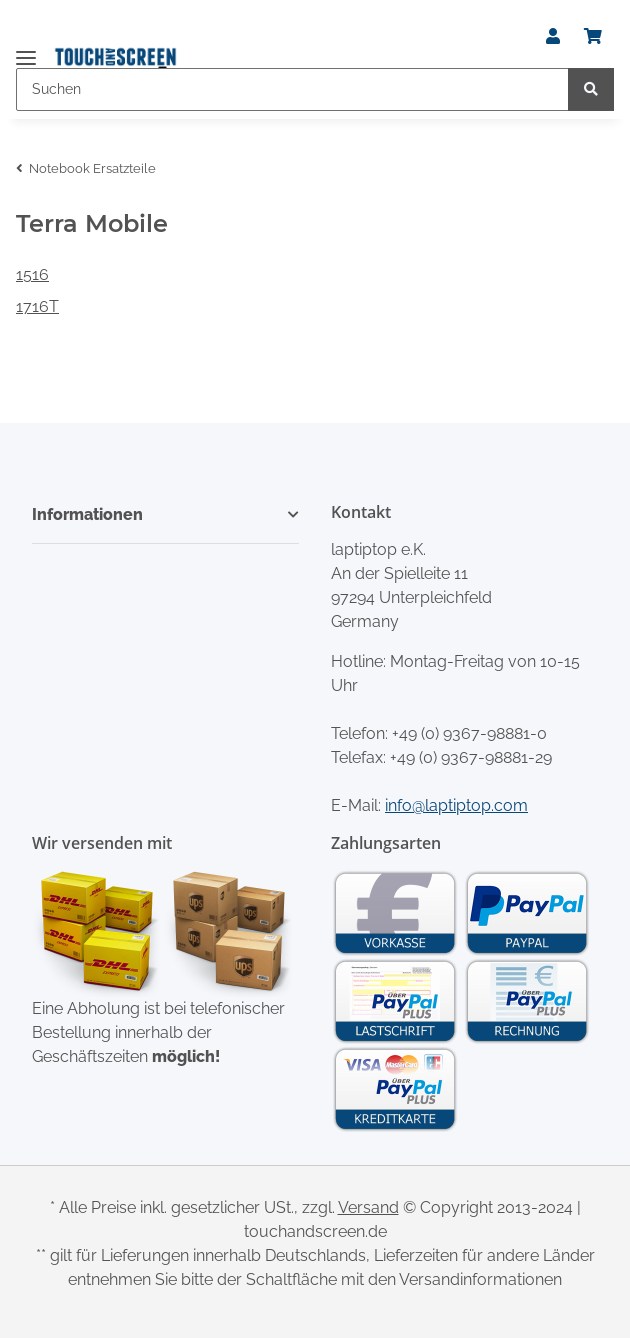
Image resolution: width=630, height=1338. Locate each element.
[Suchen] (292, 89)
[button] (553, 37)
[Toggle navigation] (26, 49)
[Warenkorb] (593, 37)
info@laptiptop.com (456, 805)
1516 (32, 274)
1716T (37, 306)
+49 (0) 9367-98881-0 (469, 733)
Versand (368, 1207)
